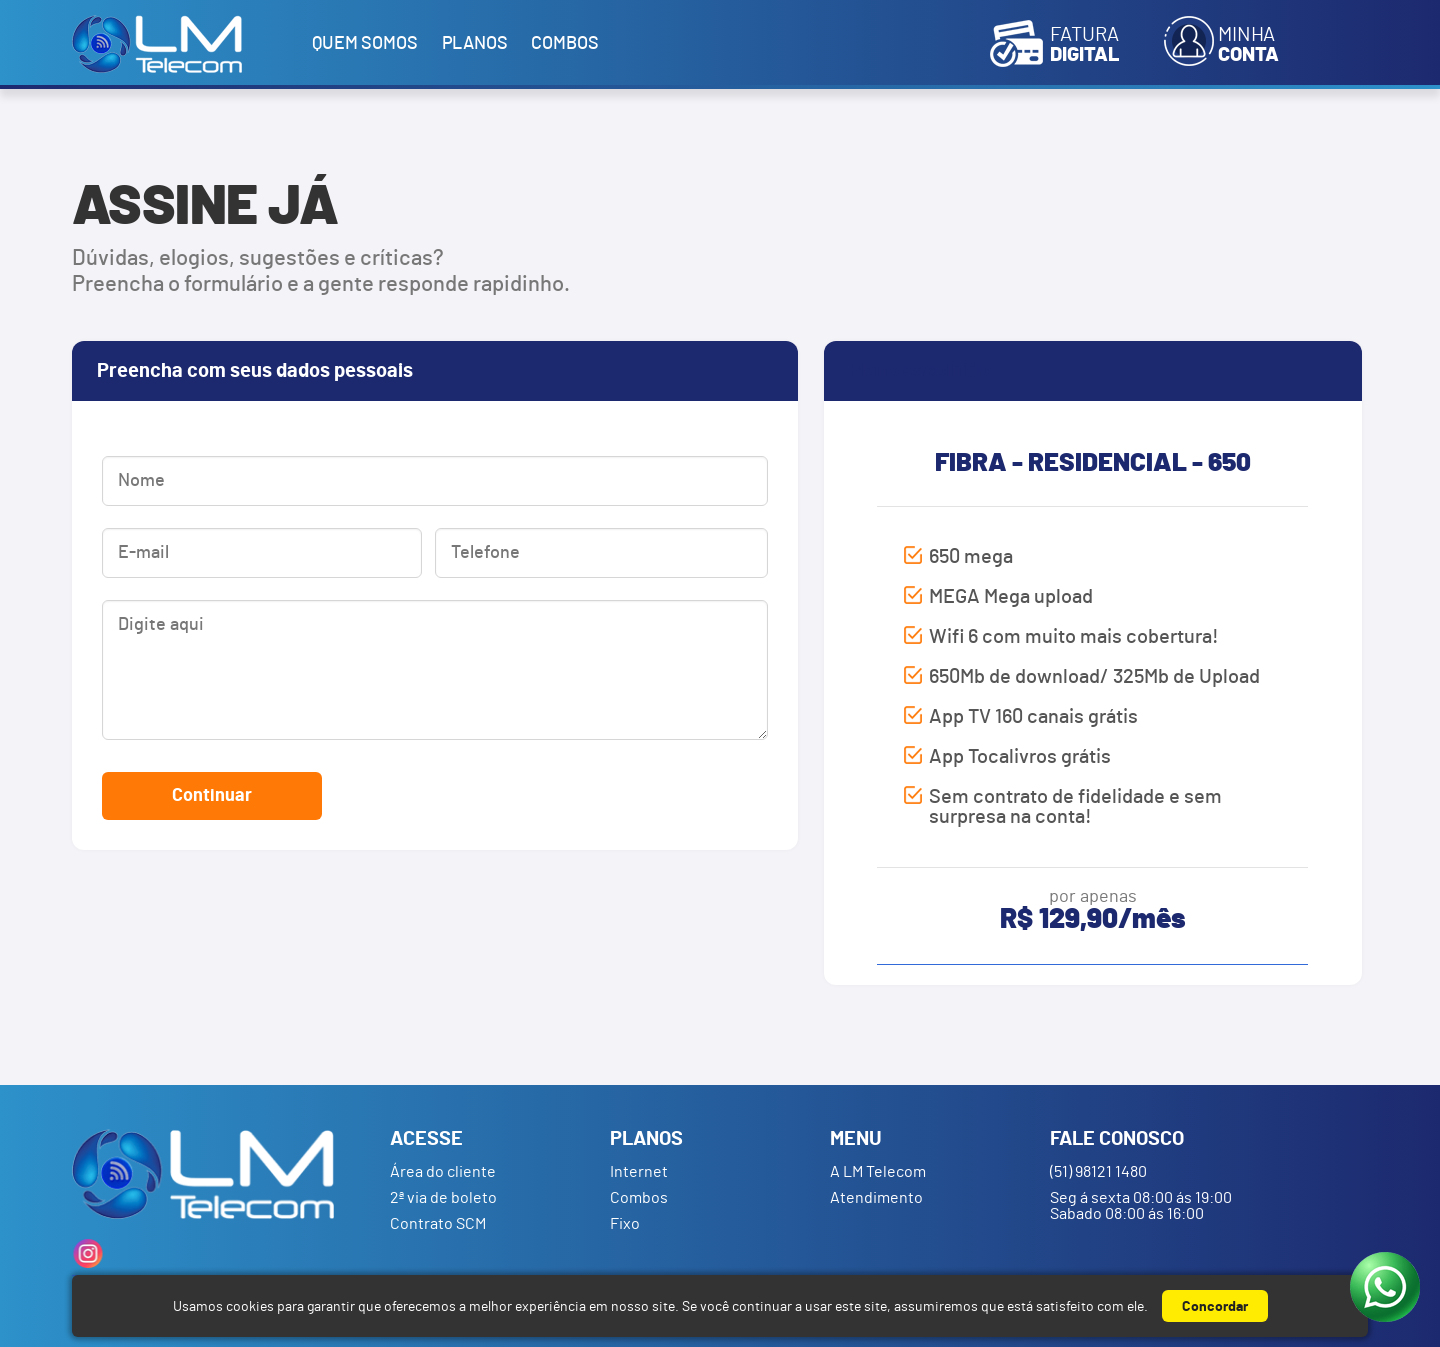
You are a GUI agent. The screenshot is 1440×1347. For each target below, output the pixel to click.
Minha (1248, 45)
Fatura (1084, 45)
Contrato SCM (438, 1224)
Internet (639, 1172)
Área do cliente (443, 1172)
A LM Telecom (878, 1172)
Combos (564, 44)
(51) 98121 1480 (1098, 1172)
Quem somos (364, 44)
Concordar (1215, 1307)
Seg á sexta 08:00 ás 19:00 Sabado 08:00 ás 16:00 (1141, 1206)
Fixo (625, 1224)
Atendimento (876, 1198)
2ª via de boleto (443, 1198)
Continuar (212, 796)
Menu (856, 1139)
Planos (475, 44)
